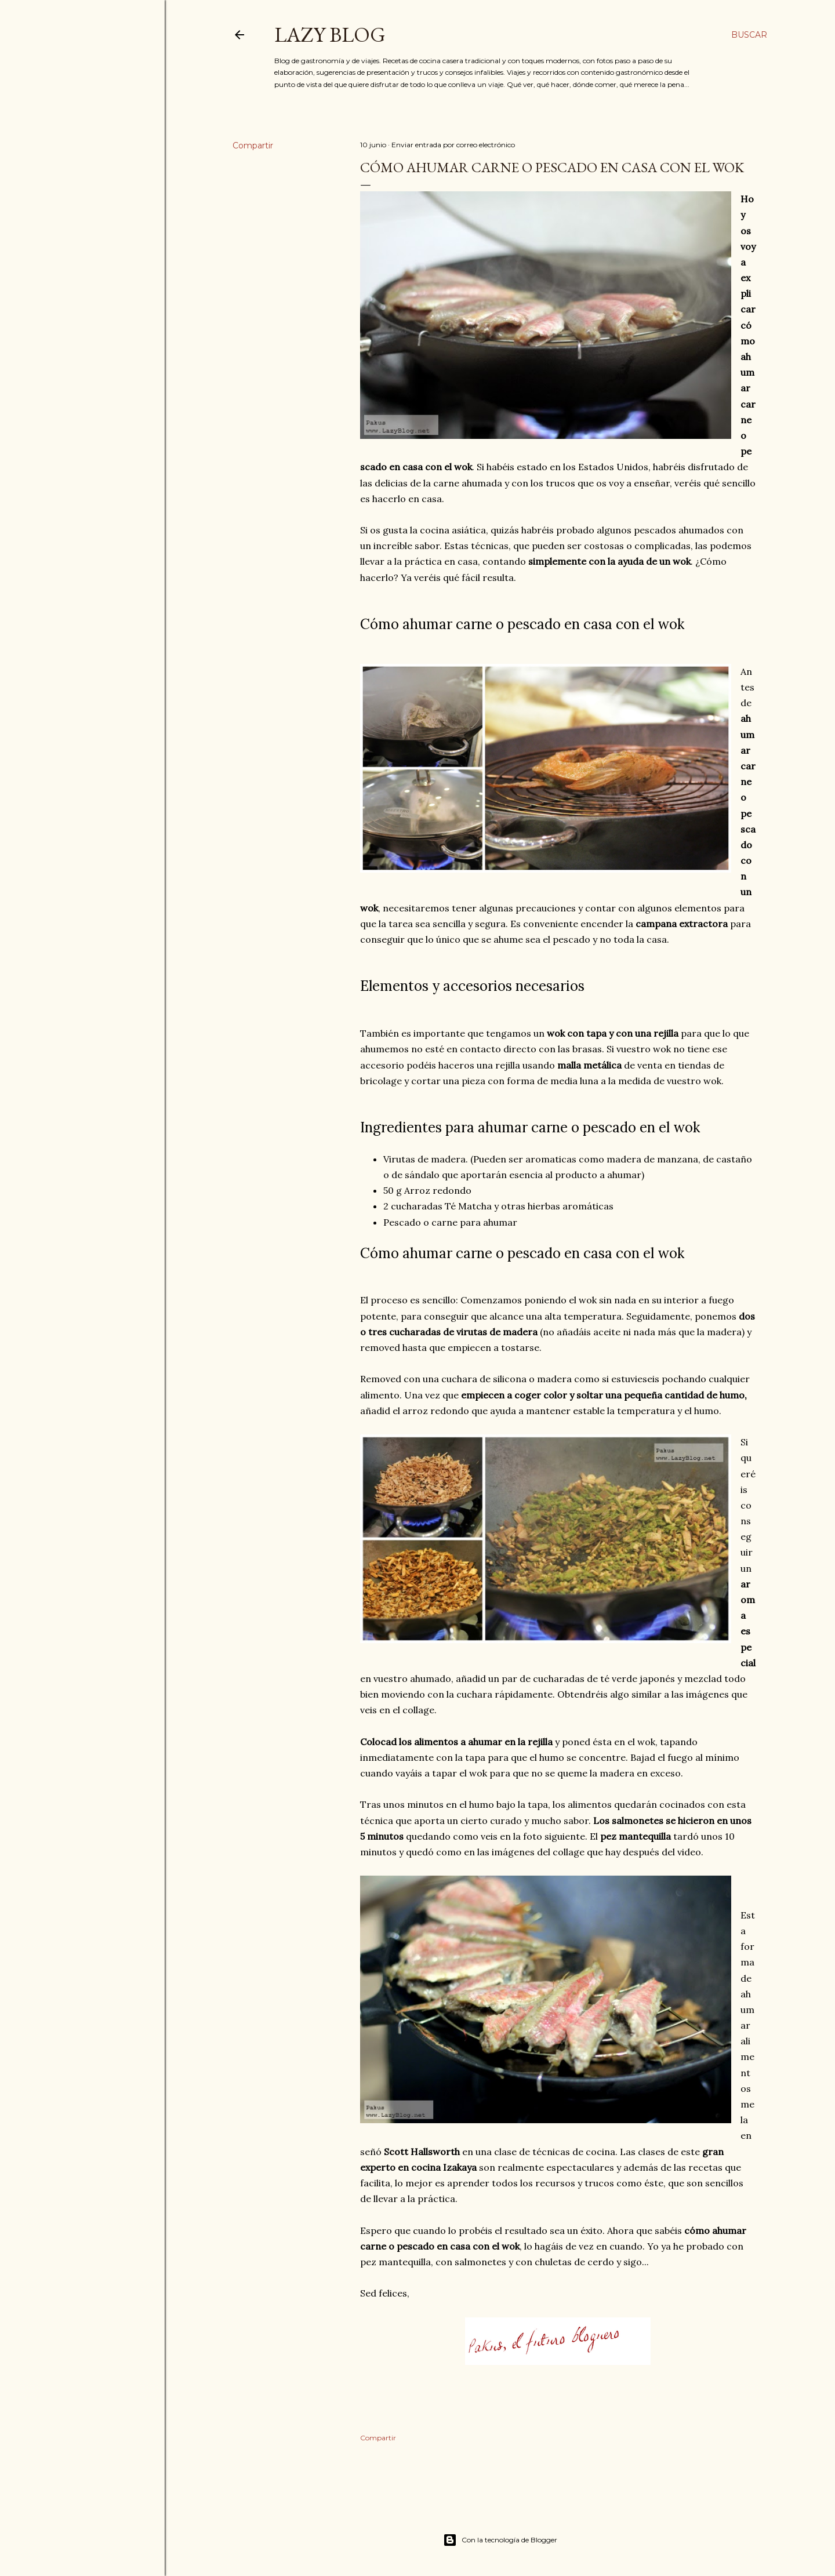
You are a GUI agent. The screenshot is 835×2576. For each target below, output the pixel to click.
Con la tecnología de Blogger (500, 2540)
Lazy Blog (330, 34)
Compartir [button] (253, 145)
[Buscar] (749, 35)
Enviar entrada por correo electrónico (453, 144)
